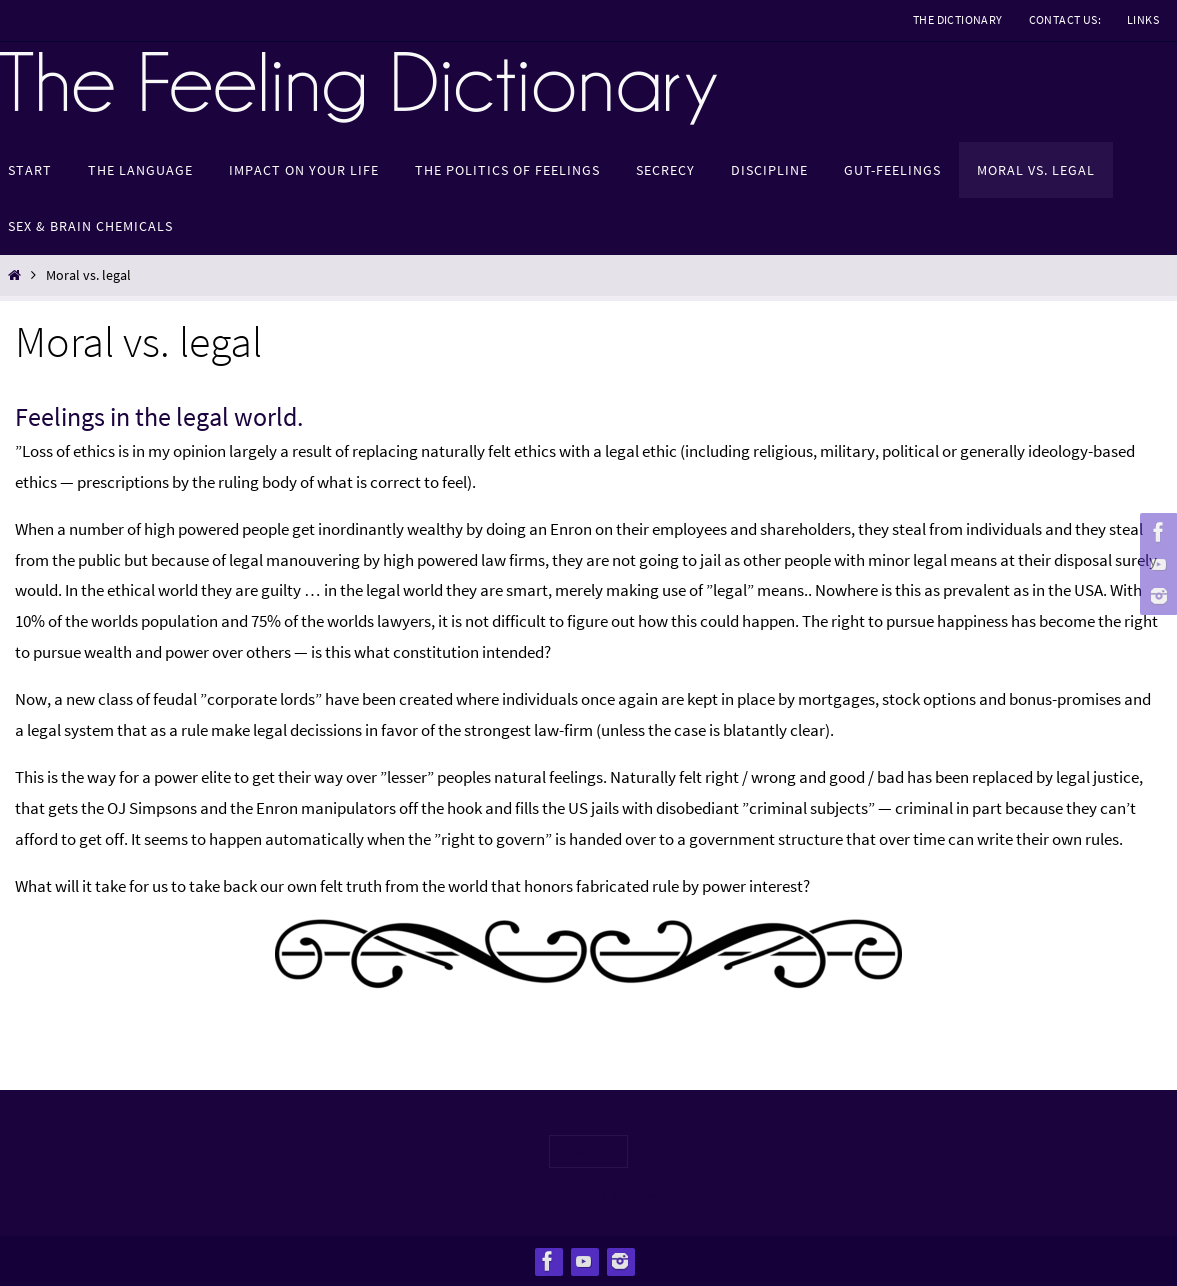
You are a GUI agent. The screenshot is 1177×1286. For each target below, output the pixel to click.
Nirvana (574, 1196)
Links (1143, 19)
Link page (589, 1151)
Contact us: (1065, 19)
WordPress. (640, 1196)
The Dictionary (958, 19)
